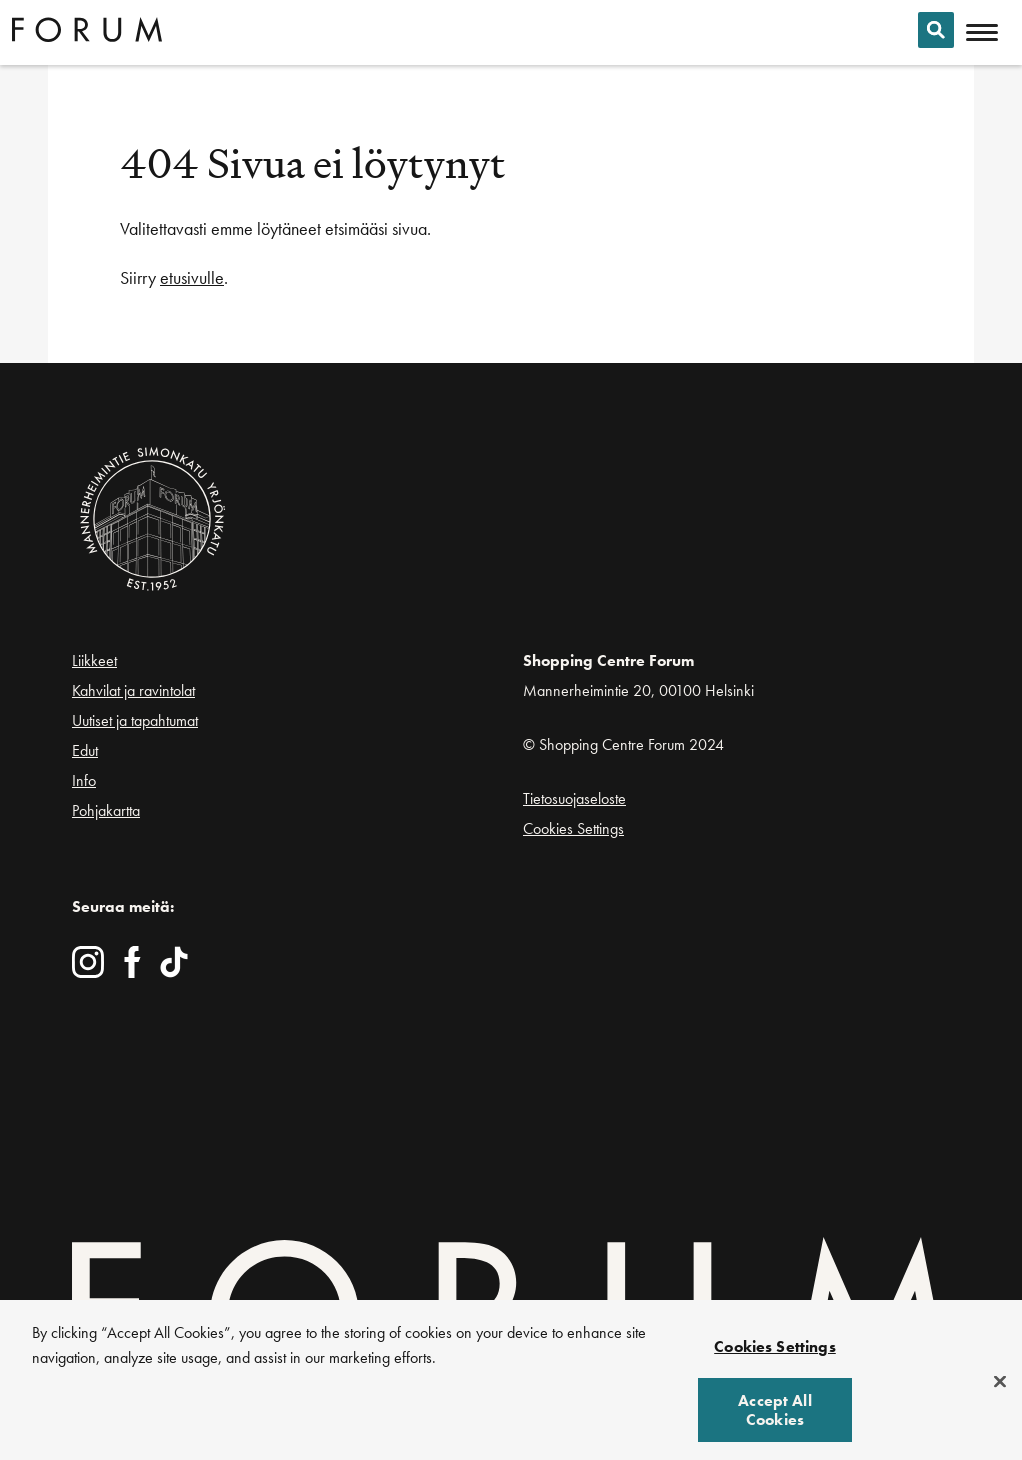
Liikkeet (94, 660)
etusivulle (192, 277)
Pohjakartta (106, 811)
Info (84, 780)
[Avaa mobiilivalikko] (982, 33)
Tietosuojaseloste (574, 798)
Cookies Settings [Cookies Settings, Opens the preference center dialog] (775, 1352)
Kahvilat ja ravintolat (133, 690)
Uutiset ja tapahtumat (135, 720)
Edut (85, 750)
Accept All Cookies (775, 1416)
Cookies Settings (573, 828)
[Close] (1000, 1386)
